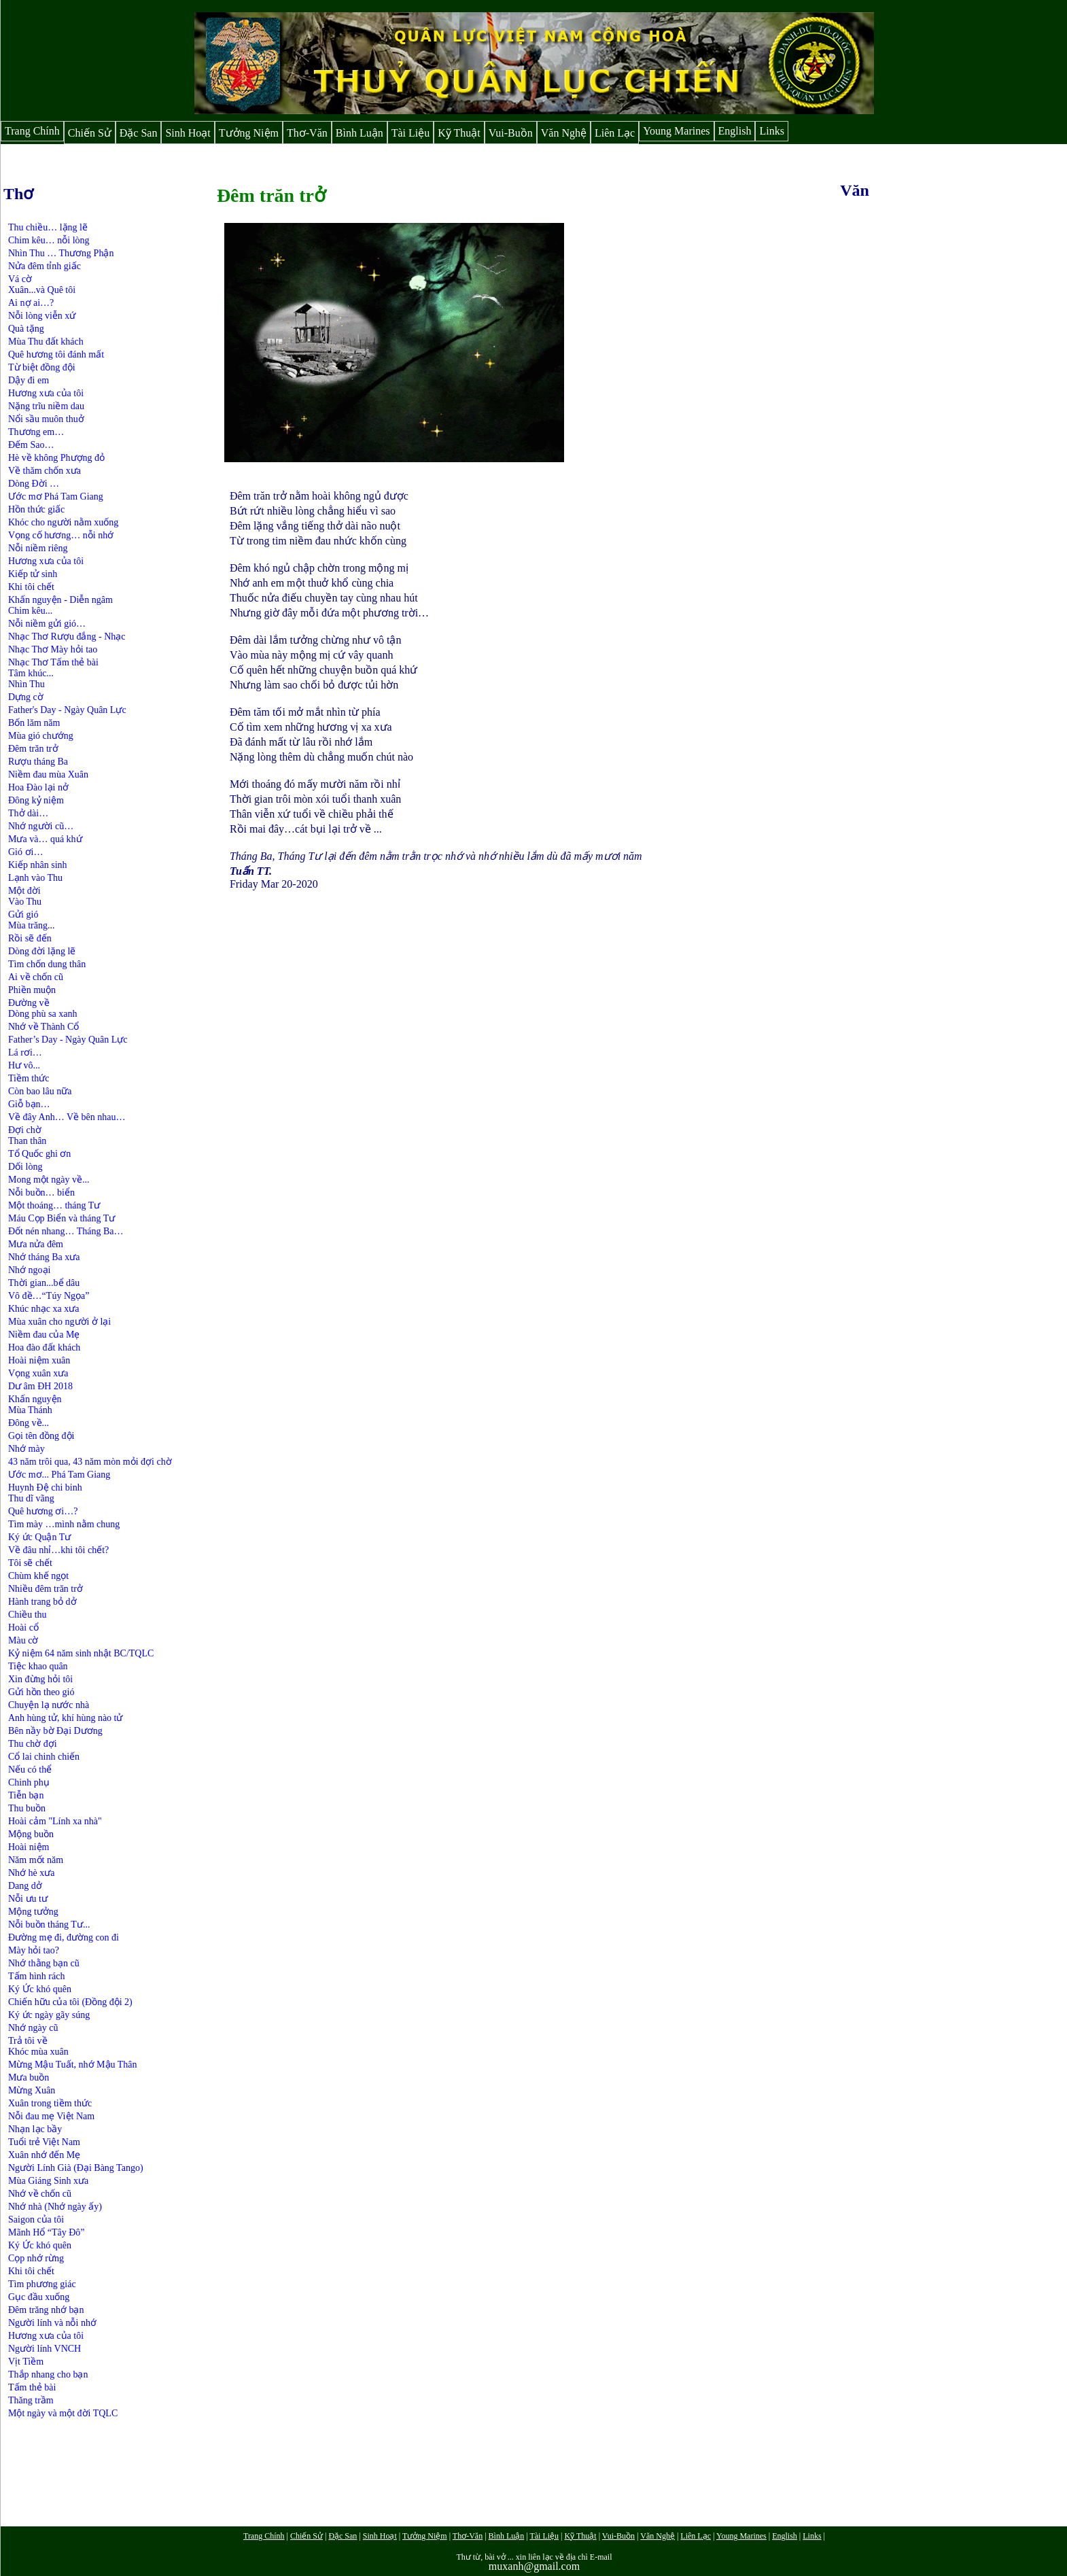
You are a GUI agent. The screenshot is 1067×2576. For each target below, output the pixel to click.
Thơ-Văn (307, 133)
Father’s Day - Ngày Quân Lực (68, 1039)
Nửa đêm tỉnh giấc (44, 266)
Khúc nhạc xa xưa (43, 1309)
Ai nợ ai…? (31, 303)
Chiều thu (27, 1614)
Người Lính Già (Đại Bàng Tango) (75, 2168)
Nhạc (114, 636)
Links (771, 131)
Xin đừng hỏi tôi (40, 1679)
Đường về (29, 1003)
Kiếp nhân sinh (37, 865)
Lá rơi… (25, 1052)
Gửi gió (23, 914)
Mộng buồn (31, 1834)
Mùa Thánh (30, 1410)
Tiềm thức (28, 1078)
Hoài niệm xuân (39, 1360)
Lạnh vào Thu (35, 878)
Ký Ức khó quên (41, 1989)
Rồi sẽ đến (30, 938)
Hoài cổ (23, 1627)
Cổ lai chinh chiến (44, 1757)
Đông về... (28, 1423)
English (735, 131)
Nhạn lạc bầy (35, 2129)
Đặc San (139, 133)
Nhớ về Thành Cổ (43, 1027)
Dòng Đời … (33, 483)
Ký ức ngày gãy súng (49, 2015)
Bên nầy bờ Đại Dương (55, 1731)
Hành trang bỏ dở (42, 1602)
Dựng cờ (25, 697)
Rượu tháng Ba (38, 761)
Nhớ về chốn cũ (39, 2194)
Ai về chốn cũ (35, 977)
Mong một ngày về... (48, 1179)
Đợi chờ (24, 1130)
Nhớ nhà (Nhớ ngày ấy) (55, 2206)
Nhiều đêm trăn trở (45, 1589)
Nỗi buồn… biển (41, 1192)
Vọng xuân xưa (38, 1373)
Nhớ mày (26, 1449)
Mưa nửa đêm (35, 1244)
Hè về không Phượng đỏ (56, 458)
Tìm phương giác (42, 2284)
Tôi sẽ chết (30, 1563)
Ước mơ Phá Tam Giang (55, 496)
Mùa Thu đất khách (46, 341)
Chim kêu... (30, 611)
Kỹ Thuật (459, 133)
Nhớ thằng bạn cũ (44, 1963)
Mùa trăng (28, 925)
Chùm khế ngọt (38, 1576)
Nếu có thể (30, 1769)
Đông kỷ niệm (36, 800)
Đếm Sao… (31, 445)
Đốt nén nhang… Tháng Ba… (66, 1231)
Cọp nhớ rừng (36, 2258)
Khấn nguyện (35, 600)
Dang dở (25, 1886)
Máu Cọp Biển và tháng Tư (61, 1218)
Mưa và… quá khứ (45, 839)
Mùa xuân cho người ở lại (59, 1322)
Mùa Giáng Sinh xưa (48, 2181)
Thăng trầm (31, 2400)
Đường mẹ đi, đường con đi (63, 1937)
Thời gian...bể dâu (44, 1283)
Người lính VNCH (44, 2349)
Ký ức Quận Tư (39, 1537)
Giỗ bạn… (29, 1104)
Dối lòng (25, 1167)
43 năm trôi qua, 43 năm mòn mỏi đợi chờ (90, 1462)
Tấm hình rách (36, 1976)
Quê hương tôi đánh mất (56, 354)
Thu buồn (27, 1808)
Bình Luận (359, 133)
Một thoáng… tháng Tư (54, 1205)
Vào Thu (24, 902)
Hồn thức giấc (36, 509)
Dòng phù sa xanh (42, 1014)
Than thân (27, 1141)
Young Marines (676, 131)
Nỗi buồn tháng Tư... (49, 1924)
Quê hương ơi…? (42, 1511)
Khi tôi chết (31, 587)
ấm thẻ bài (35, 2387)
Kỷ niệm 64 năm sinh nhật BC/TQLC (81, 1653)
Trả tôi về (28, 2041)
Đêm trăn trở (33, 749)
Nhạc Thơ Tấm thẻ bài (53, 662)
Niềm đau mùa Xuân (48, 774)
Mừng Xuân (31, 2090)
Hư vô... (24, 1065)
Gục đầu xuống (38, 2297)
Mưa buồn (28, 2077)
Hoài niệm (29, 1847)
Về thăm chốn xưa (44, 471)
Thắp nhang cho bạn (48, 2374)
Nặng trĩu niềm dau (46, 406)
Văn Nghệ (564, 133)
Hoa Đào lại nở (38, 787)
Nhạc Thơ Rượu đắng (53, 636)
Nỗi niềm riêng (38, 548)
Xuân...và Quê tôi (41, 290)
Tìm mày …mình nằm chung (64, 1524)
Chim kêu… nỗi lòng (49, 240)
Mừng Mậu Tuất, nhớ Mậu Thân (72, 2064)
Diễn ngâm (91, 600)
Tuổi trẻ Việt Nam (44, 2142)
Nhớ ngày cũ (33, 2028)
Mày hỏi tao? (33, 1950)
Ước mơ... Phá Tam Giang (59, 1474)
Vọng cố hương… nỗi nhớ (60, 535)
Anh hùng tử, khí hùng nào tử (65, 1718)
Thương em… (36, 432)
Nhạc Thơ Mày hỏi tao (52, 649)
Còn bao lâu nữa (39, 1091)
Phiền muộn (32, 990)
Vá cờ (20, 279)
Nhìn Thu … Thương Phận (60, 253)
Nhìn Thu (26, 684)
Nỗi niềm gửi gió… (47, 624)
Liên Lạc (615, 133)
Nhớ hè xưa (31, 1873)
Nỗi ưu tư (28, 1899)
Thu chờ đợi (32, 1744)
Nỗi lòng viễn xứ (41, 316)
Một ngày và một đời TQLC (63, 2413)
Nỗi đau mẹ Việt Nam (51, 2116)
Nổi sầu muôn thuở (46, 419)
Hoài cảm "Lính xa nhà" (55, 1821)
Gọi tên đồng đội (41, 1436)
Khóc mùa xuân (38, 2052)
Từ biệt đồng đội (41, 367)
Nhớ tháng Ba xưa (44, 1257)
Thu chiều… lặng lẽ (48, 227)
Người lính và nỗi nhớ (52, 2323)
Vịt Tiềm (25, 2361)
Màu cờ (23, 1640)
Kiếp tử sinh (32, 574)
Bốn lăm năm (34, 723)
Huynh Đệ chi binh (45, 1487)
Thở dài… (28, 813)
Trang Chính (32, 131)
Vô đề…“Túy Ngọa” (48, 1296)
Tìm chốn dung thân (47, 964)
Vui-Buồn (511, 133)
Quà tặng (26, 329)
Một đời (24, 891)
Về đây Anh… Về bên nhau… (66, 1117)
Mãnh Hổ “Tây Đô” (46, 2232)
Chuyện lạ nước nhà (48, 1705)
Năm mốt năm (35, 1860)
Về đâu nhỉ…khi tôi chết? (58, 1550)
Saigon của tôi (36, 2219)
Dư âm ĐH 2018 (40, 1386)
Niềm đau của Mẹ (44, 1334)
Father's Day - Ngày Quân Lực (67, 710)
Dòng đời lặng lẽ (41, 951)
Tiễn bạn (25, 1795)
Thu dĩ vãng (31, 1498)
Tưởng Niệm (249, 133)
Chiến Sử (89, 133)
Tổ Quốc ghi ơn (39, 1154)
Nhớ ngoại (29, 1270)
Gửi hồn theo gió (41, 1692)
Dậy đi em (28, 380)
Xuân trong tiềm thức (50, 2103)
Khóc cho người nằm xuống (63, 522)
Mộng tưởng (33, 1912)
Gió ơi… (25, 852)
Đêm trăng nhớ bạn (46, 2310)
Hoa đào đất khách (44, 1347)
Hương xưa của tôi (46, 393)
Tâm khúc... (31, 673)
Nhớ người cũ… (40, 826)
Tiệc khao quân (38, 1666)
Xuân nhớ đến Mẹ (44, 2155)
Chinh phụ (29, 1782)
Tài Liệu (410, 133)
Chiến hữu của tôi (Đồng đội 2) (70, 2002)
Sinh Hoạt (187, 133)
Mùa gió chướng (40, 736)
